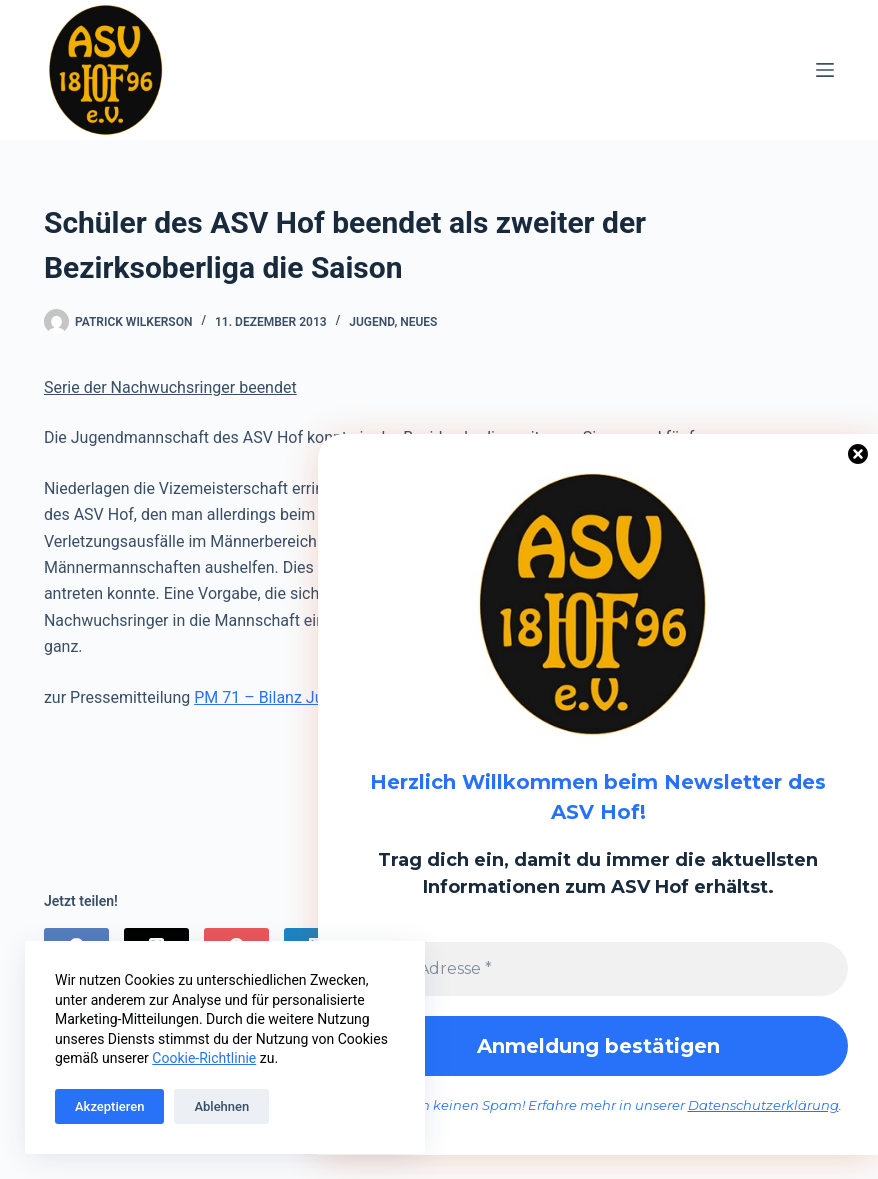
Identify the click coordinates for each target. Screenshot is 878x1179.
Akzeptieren (109, 1106)
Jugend (371, 322)
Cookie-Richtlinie (204, 1058)
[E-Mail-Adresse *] (598, 969)
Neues (418, 322)
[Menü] (825, 70)
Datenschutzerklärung (763, 1105)
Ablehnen (221, 1106)
